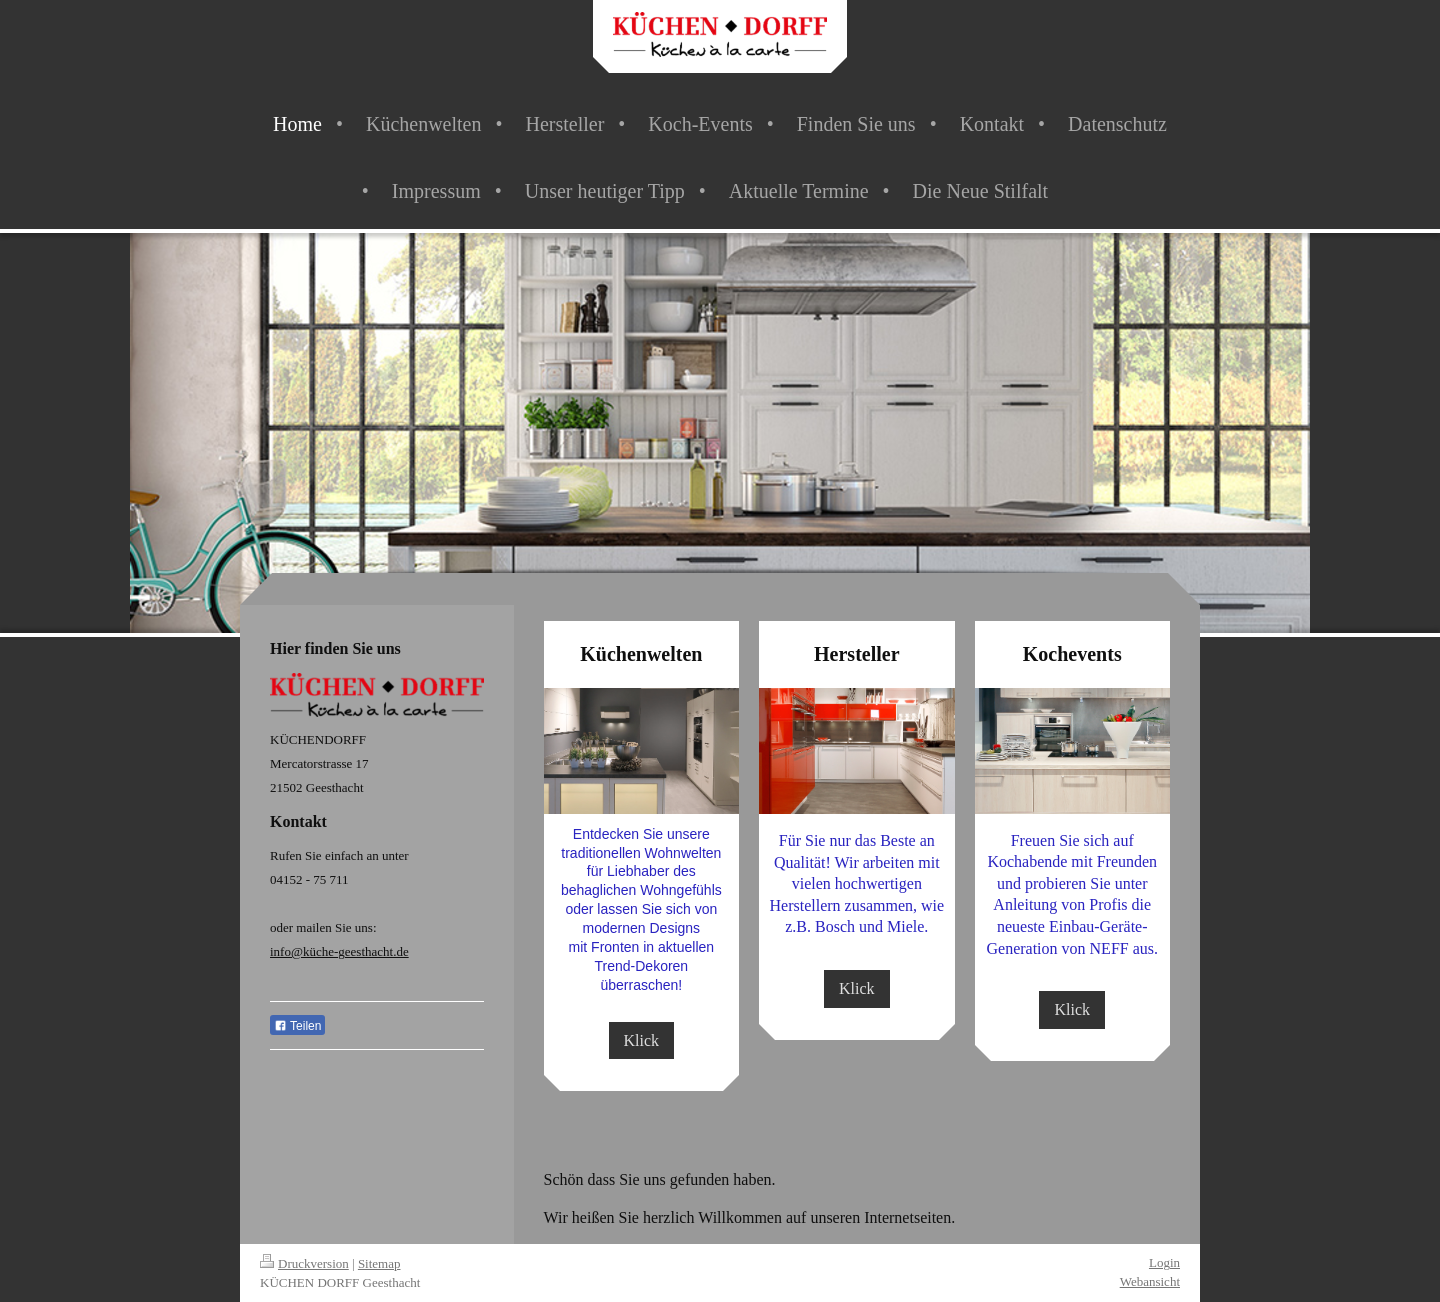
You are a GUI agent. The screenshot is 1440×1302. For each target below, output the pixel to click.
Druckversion (304, 1263)
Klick (642, 1040)
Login (1164, 1262)
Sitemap (379, 1263)
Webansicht (1150, 1281)
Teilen (297, 1026)
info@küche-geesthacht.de (339, 951)
